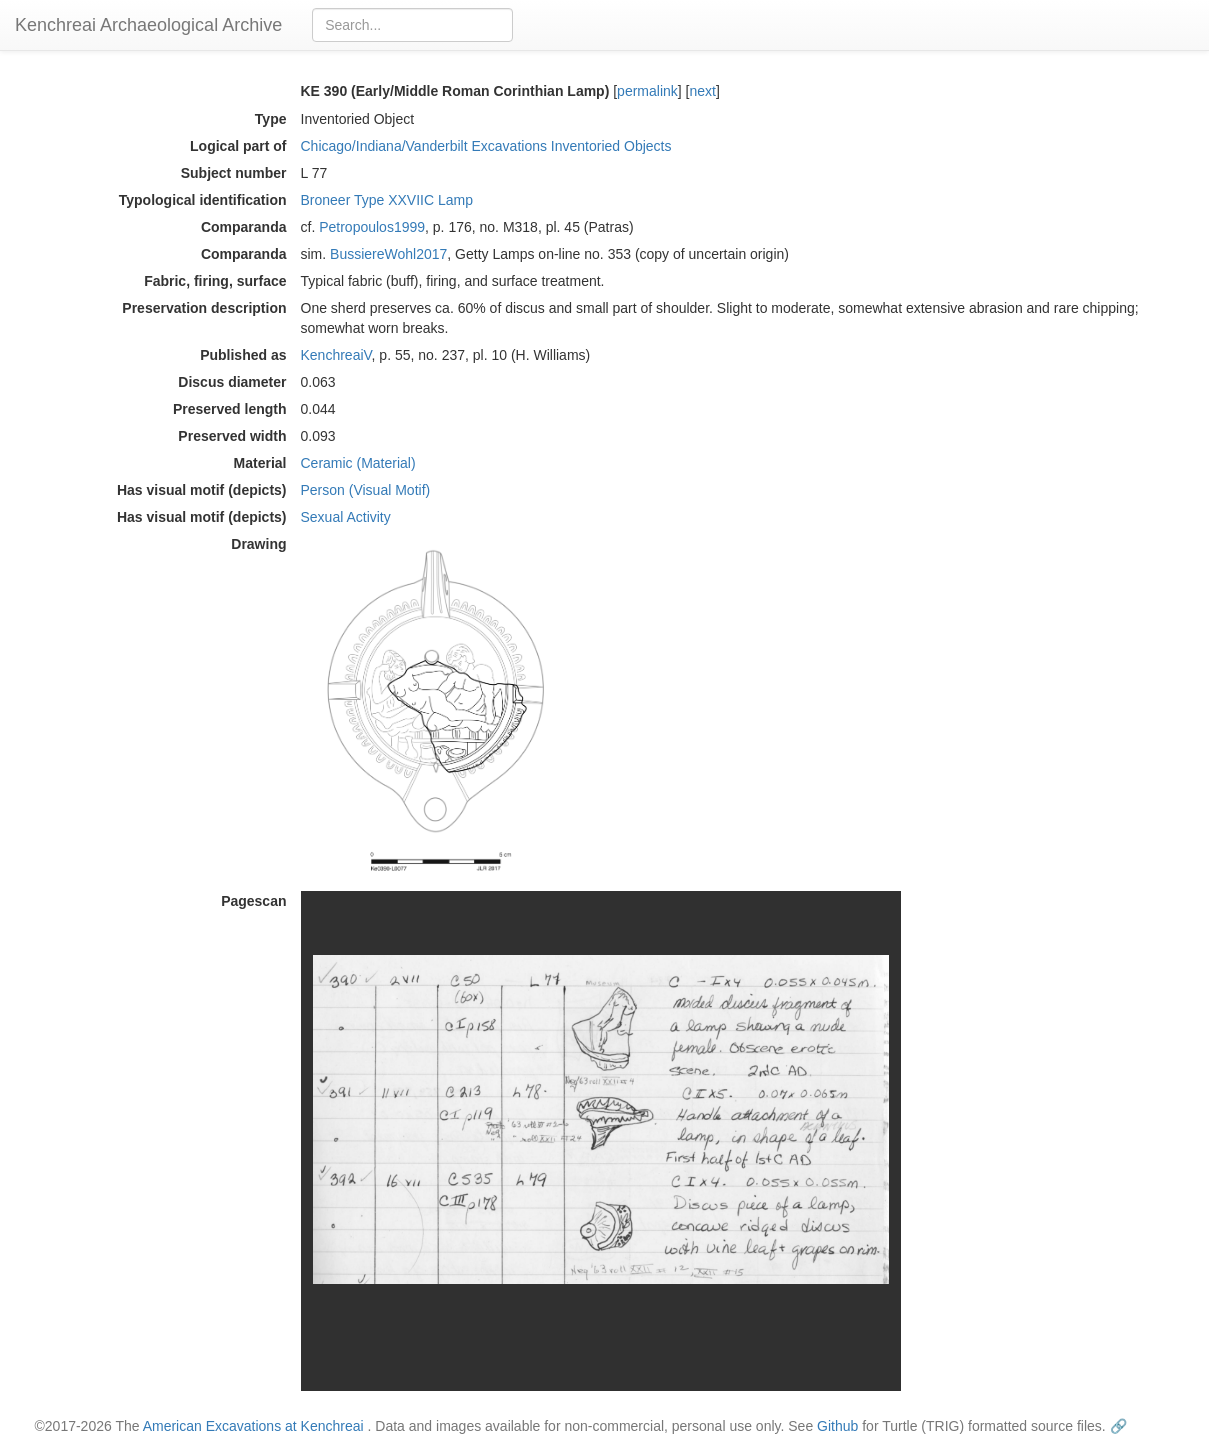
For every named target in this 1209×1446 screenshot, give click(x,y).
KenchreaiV (336, 355)
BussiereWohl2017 (388, 254)
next (702, 91)
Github (837, 1426)
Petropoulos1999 (372, 227)
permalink (647, 91)
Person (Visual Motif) (366, 490)
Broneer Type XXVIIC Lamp (387, 200)
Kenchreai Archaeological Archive (148, 25)
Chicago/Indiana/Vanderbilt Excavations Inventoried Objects (486, 146)
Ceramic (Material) (358, 463)
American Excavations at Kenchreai (253, 1426)
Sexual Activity (346, 517)
